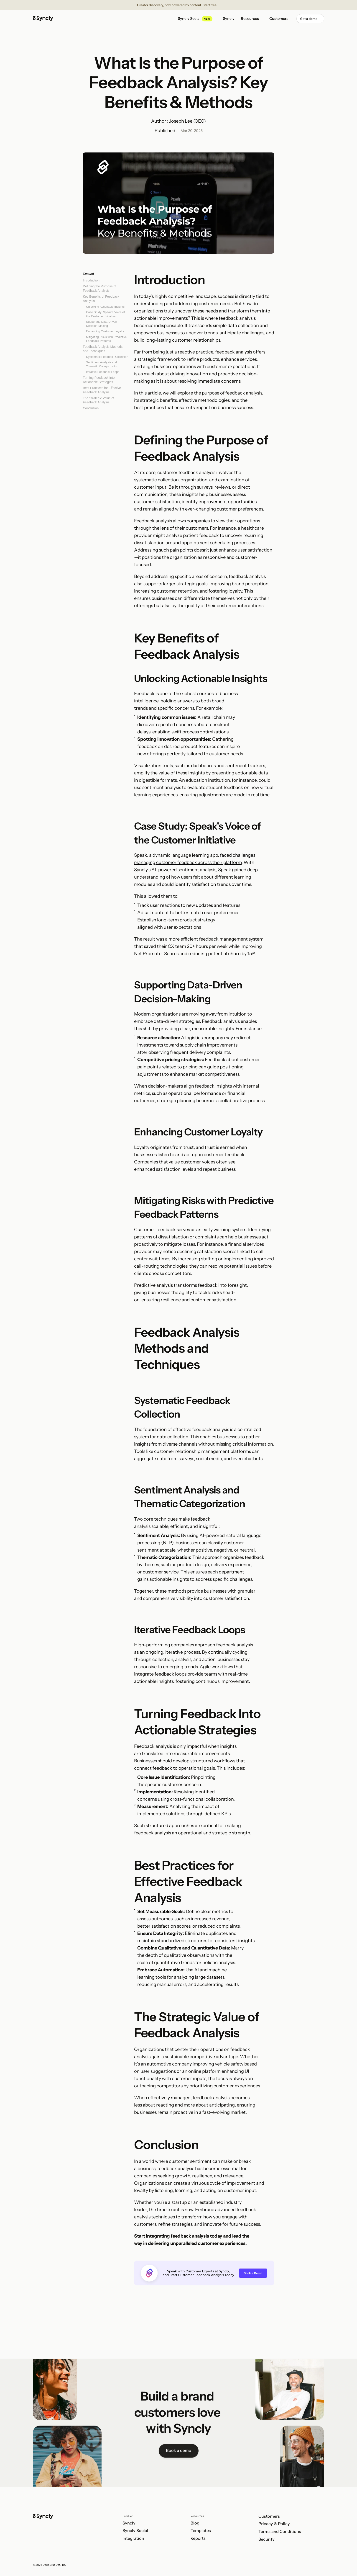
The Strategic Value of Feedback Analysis (98, 400)
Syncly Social (135, 2530)
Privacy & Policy (274, 2523)
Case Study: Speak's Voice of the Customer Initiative (105, 314)
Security (266, 2539)
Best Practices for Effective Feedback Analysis (102, 390)
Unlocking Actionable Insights (105, 306)
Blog (195, 2523)
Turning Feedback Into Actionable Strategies (99, 380)
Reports (198, 2538)
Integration (133, 2538)
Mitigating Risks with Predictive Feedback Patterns (106, 339)
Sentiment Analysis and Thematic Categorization (102, 364)
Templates (201, 2530)
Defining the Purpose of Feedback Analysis (99, 288)
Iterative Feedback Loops (102, 372)
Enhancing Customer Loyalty (105, 331)
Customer (268, 2516)
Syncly (128, 2523)
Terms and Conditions (279, 2531)
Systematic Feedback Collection (107, 356)
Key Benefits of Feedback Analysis (101, 299)
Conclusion (91, 408)
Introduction (91, 280)
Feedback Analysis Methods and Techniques (102, 349)
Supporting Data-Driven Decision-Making (101, 323)
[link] (310, 18)
